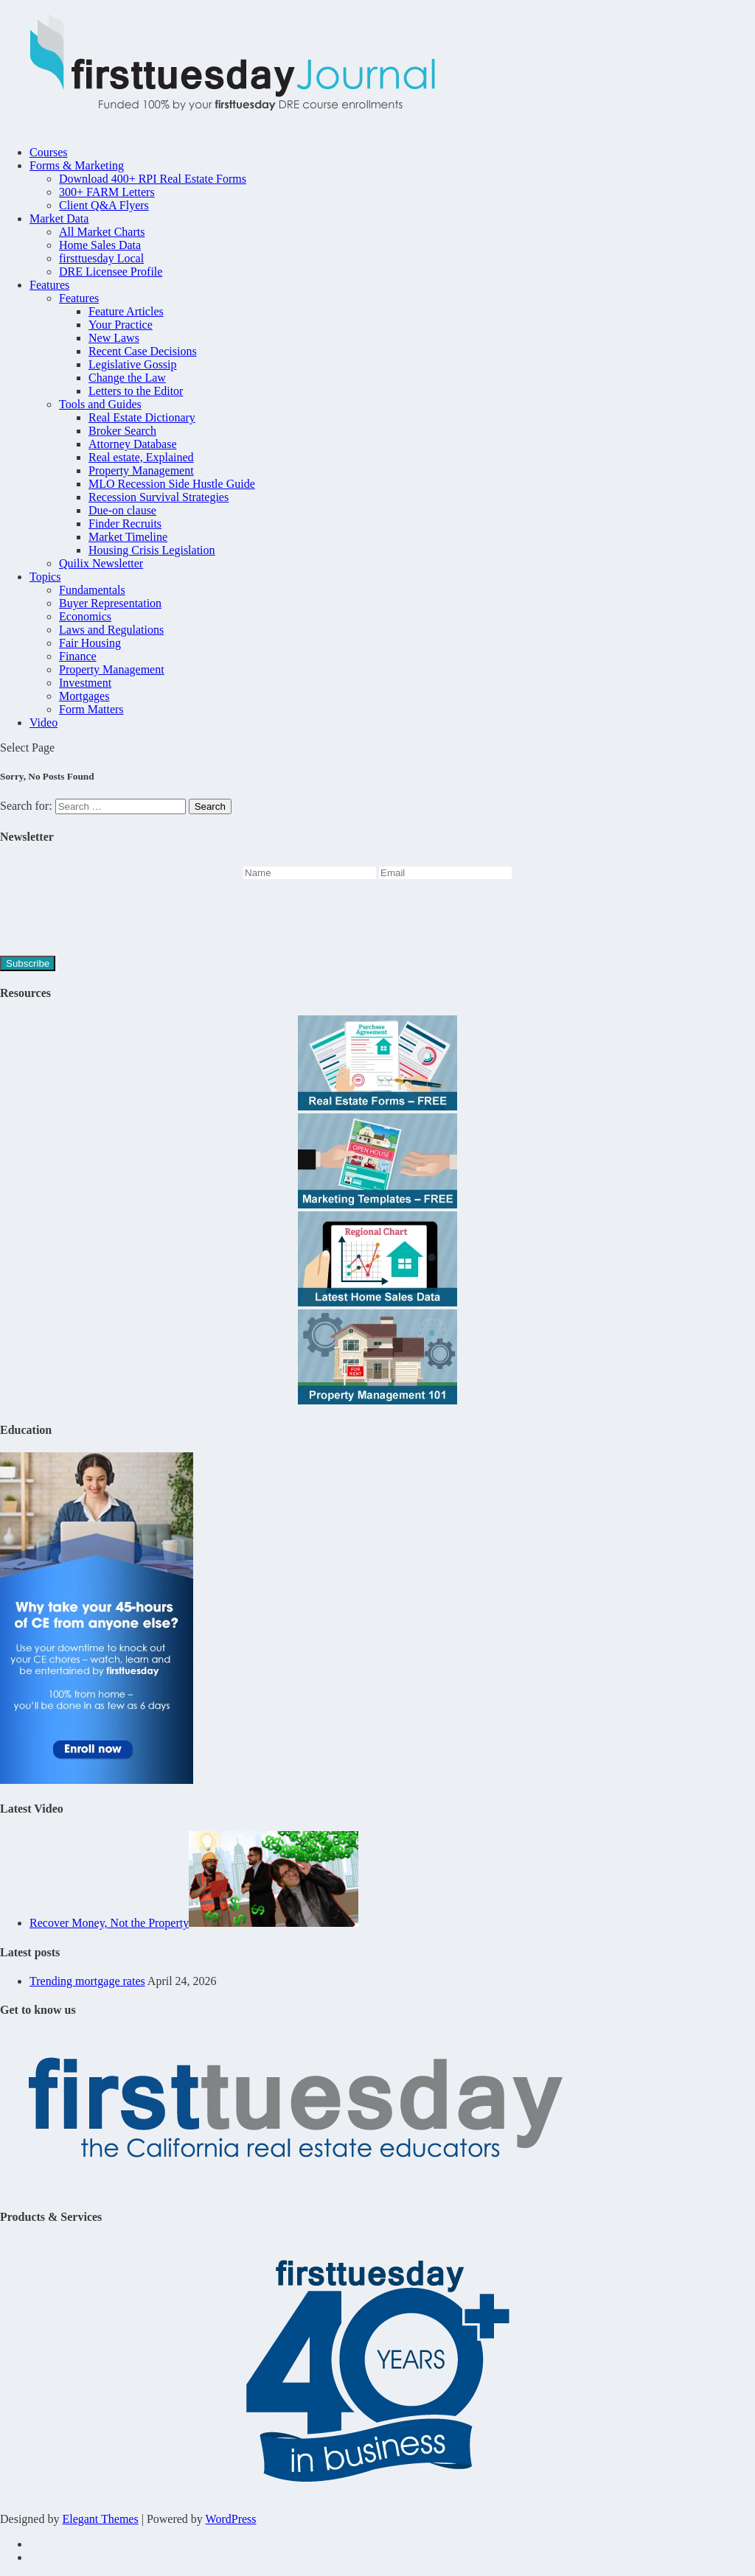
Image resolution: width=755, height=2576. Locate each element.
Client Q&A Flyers (104, 205)
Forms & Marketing (76, 165)
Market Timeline (127, 537)
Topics (44, 576)
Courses (48, 152)
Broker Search (122, 430)
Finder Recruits (124, 523)
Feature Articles (126, 311)
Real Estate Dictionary (141, 417)
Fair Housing (90, 643)
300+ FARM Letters (107, 192)
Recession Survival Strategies (158, 497)
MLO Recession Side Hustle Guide (171, 483)
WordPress (231, 2519)
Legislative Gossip (132, 364)
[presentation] (112, 919)
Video (43, 722)
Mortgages (84, 696)
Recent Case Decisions (142, 351)
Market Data (58, 218)
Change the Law (127, 377)
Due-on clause (122, 510)
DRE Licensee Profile (110, 271)
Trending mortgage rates (87, 1981)
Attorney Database (132, 444)
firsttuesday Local (101, 258)
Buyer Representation (110, 603)
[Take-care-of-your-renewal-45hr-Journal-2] (96, 1780)
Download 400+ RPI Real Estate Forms (152, 178)
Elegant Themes (100, 2519)
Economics (85, 616)
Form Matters (91, 709)
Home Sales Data (100, 245)
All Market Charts (102, 231)
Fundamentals (92, 590)
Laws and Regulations (111, 629)
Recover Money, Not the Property (109, 1923)
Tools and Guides (100, 404)
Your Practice (120, 324)
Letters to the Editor (135, 391)
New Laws (113, 338)
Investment (85, 682)
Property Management (141, 470)
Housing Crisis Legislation (151, 550)
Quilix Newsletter (101, 563)
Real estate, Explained (141, 457)
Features (49, 285)
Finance (78, 656)
